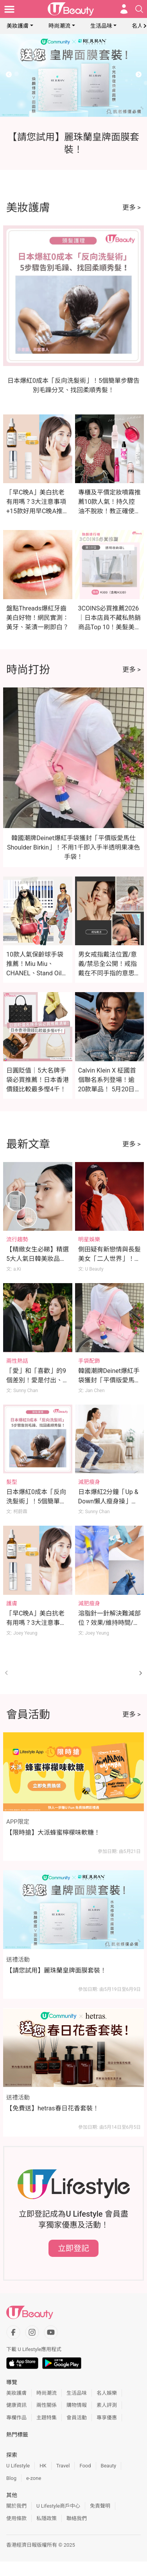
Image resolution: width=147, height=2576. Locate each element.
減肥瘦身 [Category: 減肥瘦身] (89, 1482)
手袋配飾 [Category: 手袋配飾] (89, 1361)
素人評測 (107, 2405)
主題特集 (46, 2418)
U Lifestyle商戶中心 (58, 2506)
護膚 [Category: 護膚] (11, 1603)
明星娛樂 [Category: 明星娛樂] (89, 1239)
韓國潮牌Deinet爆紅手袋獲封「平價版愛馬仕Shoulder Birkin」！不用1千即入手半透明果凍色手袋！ (73, 847)
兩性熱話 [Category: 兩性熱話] (17, 1361)
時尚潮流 (59, 26)
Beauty (109, 2466)
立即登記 (73, 2248)
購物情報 (76, 2405)
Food (85, 2466)
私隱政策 (46, 2518)
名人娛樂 (107, 2393)
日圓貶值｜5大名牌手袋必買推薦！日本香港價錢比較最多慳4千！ (37, 1080)
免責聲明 (100, 2506)
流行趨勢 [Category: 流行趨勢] (17, 1239)
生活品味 (101, 26)
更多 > (131, 207)
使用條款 (16, 2518)
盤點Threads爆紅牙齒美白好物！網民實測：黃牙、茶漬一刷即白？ (37, 618)
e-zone (33, 2478)
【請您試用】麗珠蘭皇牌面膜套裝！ (56, 1970)
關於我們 (16, 2506)
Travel (63, 2466)
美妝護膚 (18, 26)
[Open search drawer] (139, 9)
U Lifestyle (18, 2466)
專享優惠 (107, 2418)
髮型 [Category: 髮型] (11, 1482)
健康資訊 (16, 2405)
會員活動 (76, 2418)
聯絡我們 (76, 2518)
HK (42, 2466)
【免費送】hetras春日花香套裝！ (52, 2108)
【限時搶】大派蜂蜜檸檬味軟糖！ (53, 1832)
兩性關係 (46, 2405)
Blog (11, 2478)
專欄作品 (16, 2418)
